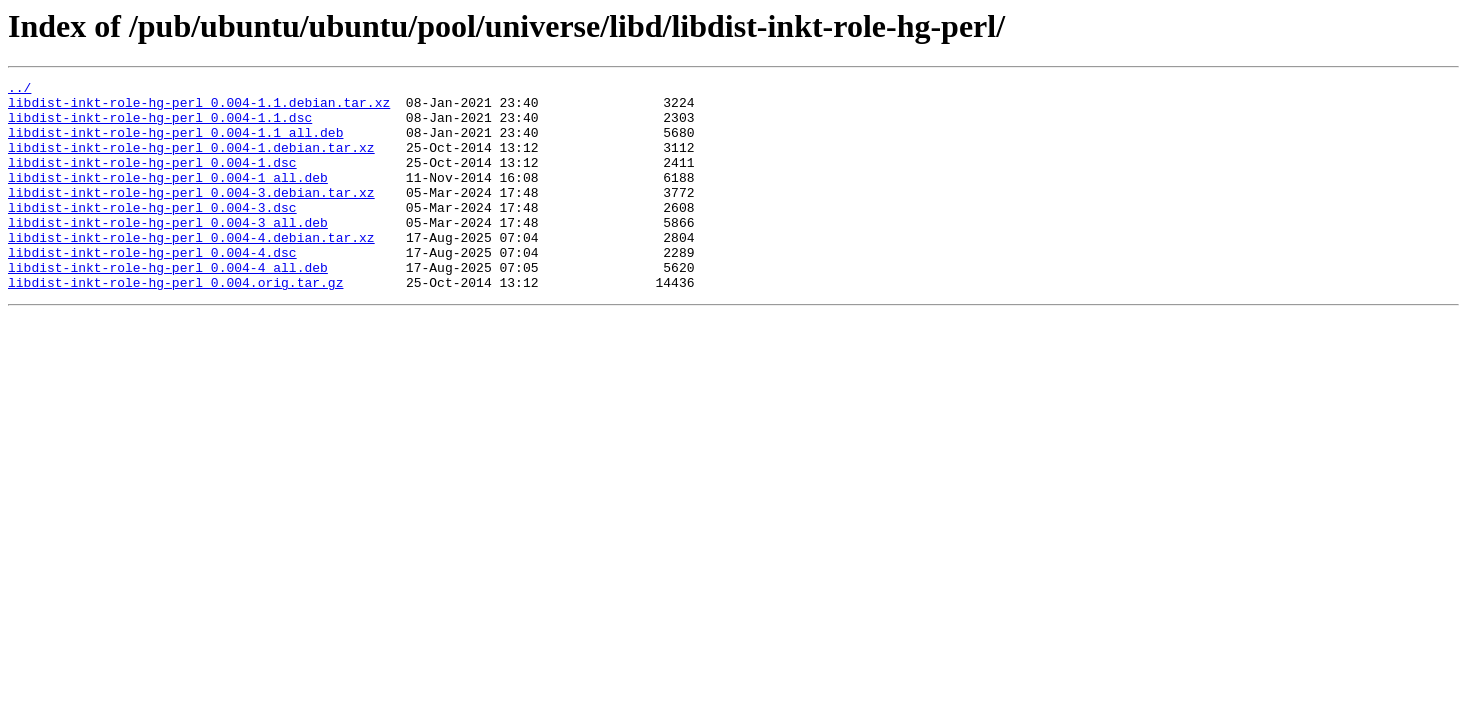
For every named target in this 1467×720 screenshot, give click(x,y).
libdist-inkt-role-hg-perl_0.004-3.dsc (152, 234)
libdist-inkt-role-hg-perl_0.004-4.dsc (152, 288)
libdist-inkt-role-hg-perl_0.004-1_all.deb (168, 198)
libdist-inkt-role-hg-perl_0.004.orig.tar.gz (175, 324)
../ (19, 90)
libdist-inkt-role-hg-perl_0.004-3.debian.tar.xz (191, 216)
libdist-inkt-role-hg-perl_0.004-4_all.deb (168, 306)
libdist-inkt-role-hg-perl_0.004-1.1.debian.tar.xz (199, 108)
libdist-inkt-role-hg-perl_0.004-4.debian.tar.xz (191, 270)
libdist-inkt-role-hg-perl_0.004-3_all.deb (168, 252)
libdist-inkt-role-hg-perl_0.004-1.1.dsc (160, 126)
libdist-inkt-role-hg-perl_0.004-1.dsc (152, 180)
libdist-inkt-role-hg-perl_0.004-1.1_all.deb (175, 144)
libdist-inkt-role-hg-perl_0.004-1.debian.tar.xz (191, 162)
